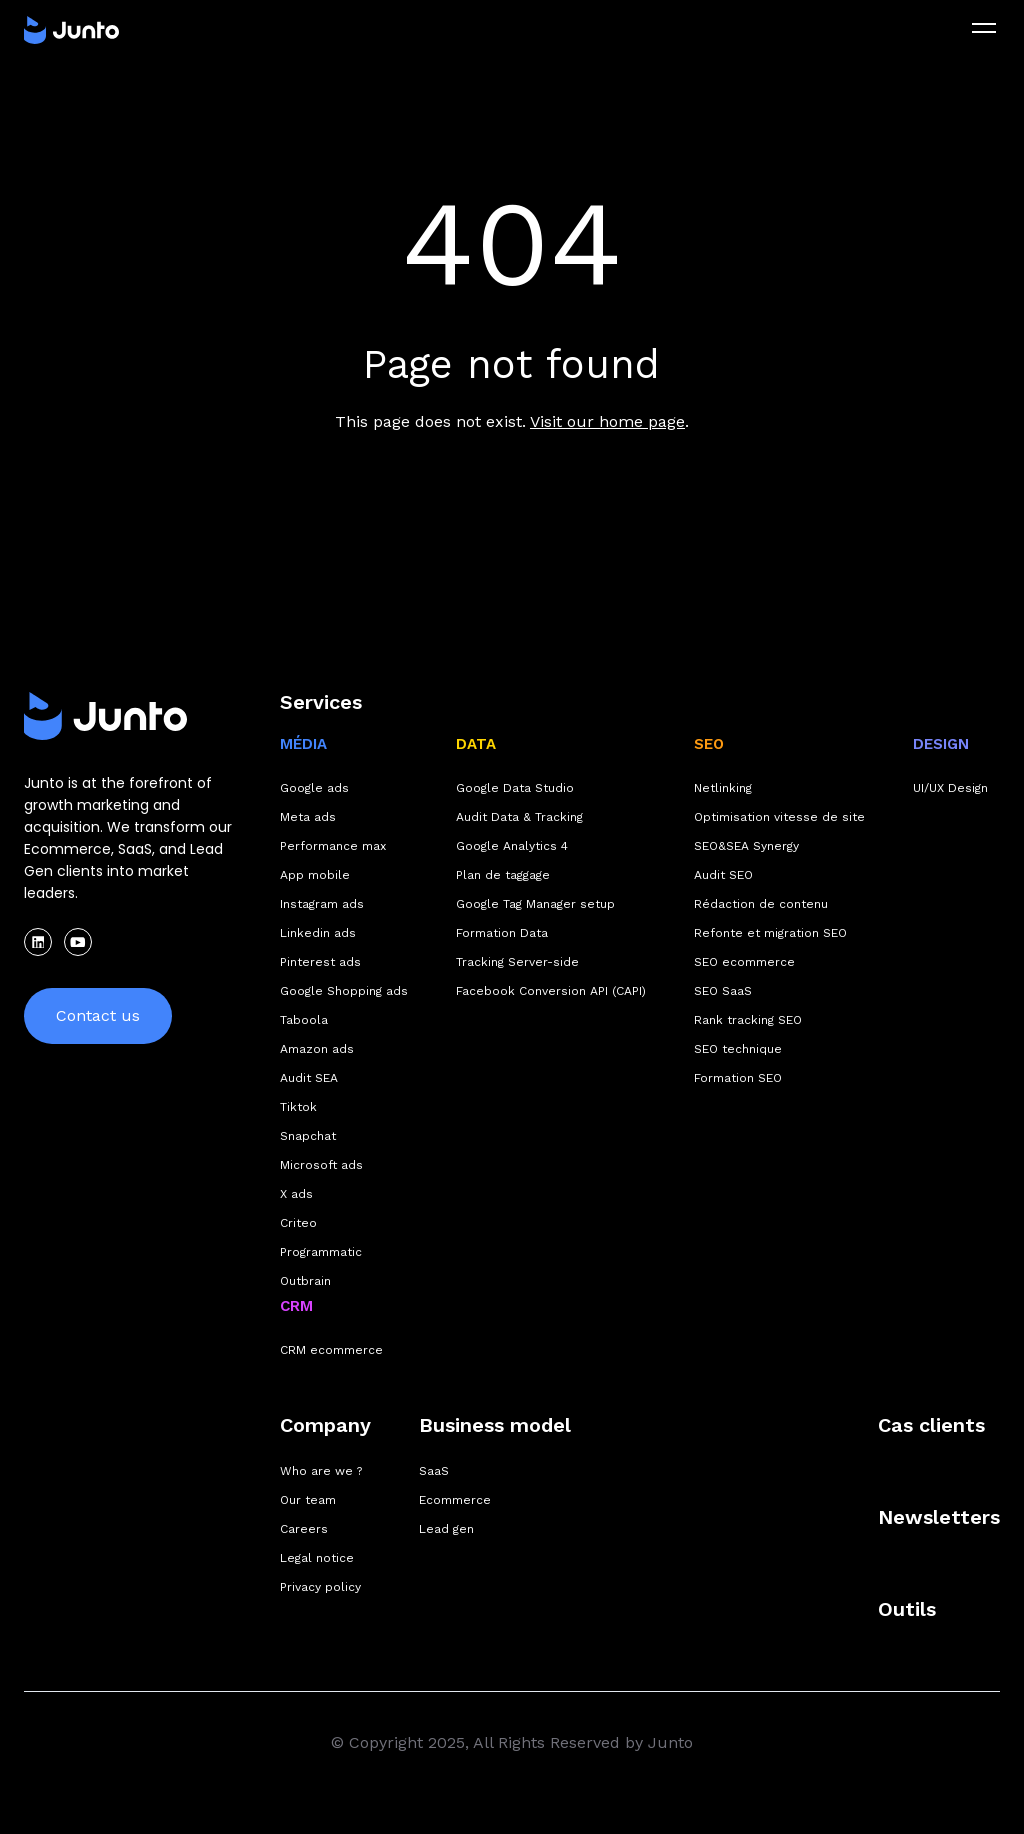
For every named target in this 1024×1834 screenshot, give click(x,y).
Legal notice (317, 1558)
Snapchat (308, 1136)
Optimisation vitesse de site (779, 817)
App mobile (315, 875)
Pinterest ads (320, 962)
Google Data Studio (515, 788)
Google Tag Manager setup (535, 904)
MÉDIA (303, 744)
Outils (907, 1609)
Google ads (314, 788)
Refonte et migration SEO (770, 933)
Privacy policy (320, 1587)
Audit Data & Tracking (519, 817)
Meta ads (308, 817)
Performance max (333, 846)
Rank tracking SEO (748, 1020)
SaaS (434, 1471)
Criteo (298, 1223)
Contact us (98, 1015)
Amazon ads (317, 1049)
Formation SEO (738, 1078)
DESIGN (941, 744)
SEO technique (738, 1049)
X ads (296, 1194)
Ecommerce (455, 1500)
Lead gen (446, 1529)
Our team (308, 1500)
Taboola (304, 1020)
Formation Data (502, 933)
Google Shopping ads (344, 991)
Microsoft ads (321, 1165)
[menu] (984, 28)
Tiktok (298, 1107)
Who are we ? (321, 1471)
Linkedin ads (318, 933)
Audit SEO (723, 875)
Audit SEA (309, 1078)
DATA (476, 744)
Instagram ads (322, 904)
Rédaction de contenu (761, 904)
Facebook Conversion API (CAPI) (551, 991)
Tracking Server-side (517, 962)
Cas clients (931, 1425)
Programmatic (321, 1252)
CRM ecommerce (331, 1350)
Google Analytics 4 (512, 846)
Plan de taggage (503, 875)
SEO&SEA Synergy (746, 846)
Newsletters (939, 1517)
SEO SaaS (723, 991)
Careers (304, 1529)
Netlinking (723, 788)
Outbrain (305, 1281)
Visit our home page (607, 421)
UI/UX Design (950, 788)
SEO (709, 744)
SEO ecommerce (744, 962)
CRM (296, 1306)
